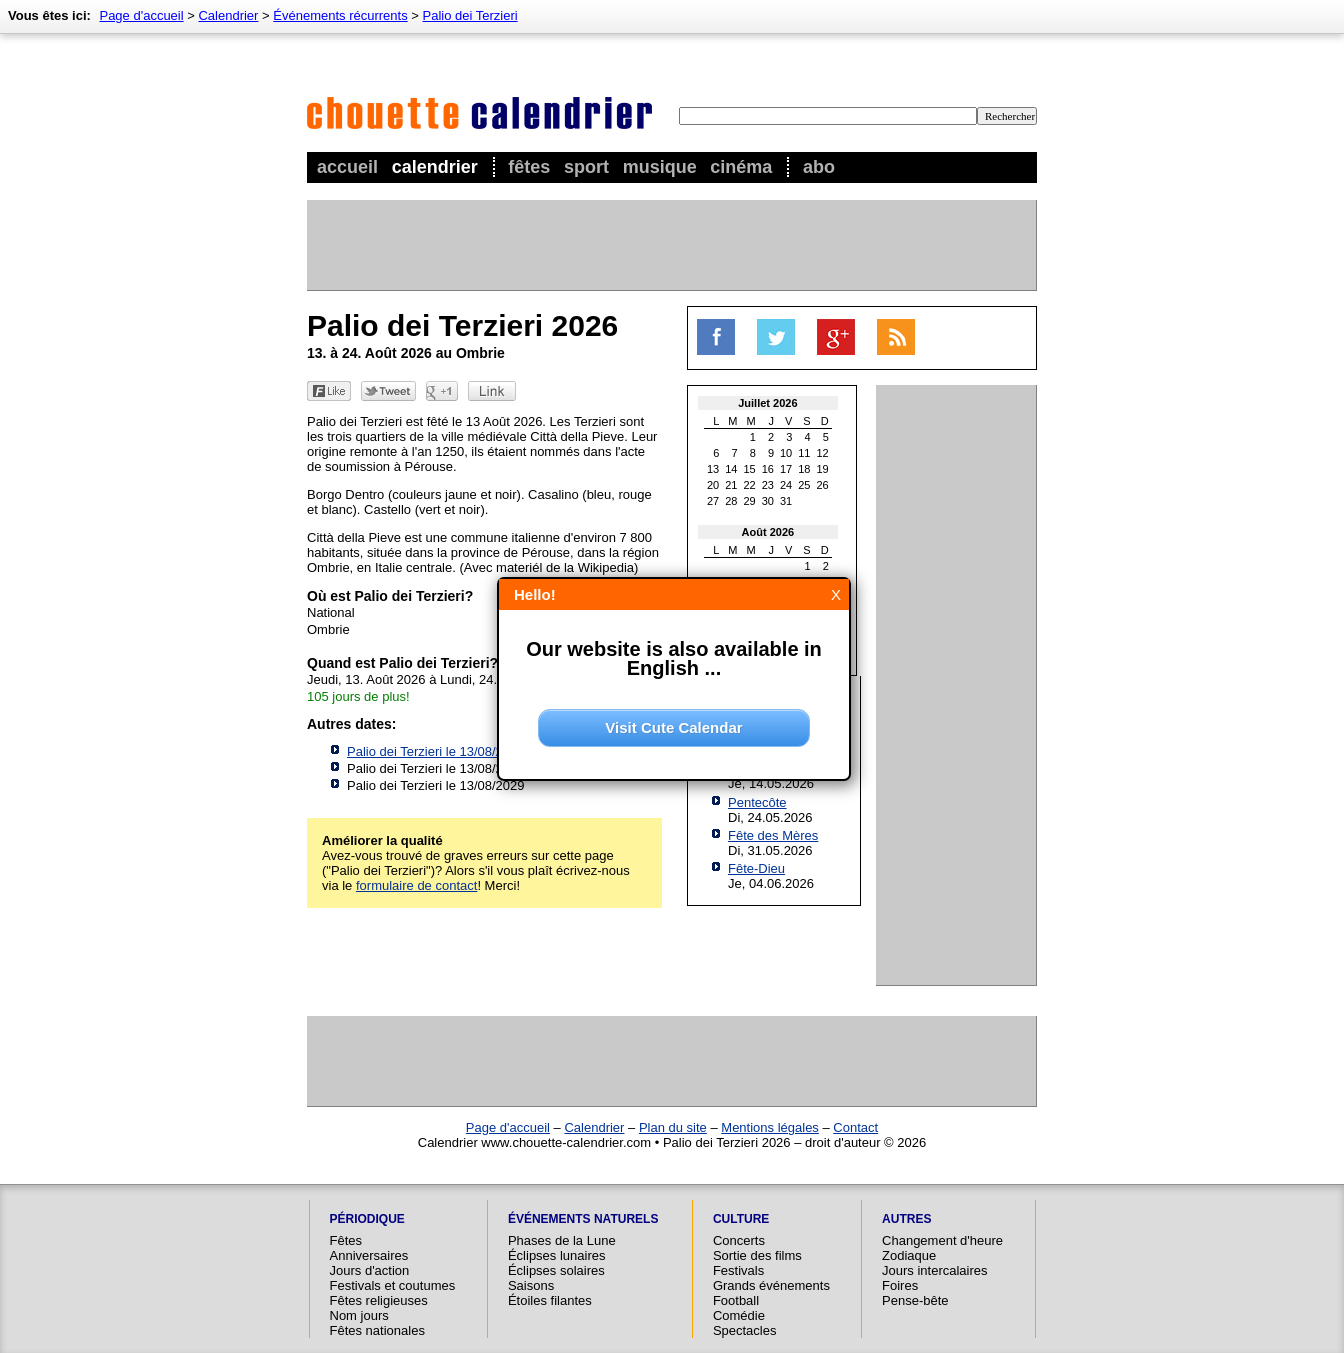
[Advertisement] (671, 245)
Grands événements (771, 1285)
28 (731, 501)
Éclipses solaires (556, 1270)
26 (823, 485)
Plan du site (673, 1127)
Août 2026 (768, 532)
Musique (660, 167)
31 (786, 501)
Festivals (738, 1270)
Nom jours (359, 1315)
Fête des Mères (773, 835)
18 (804, 469)
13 (713, 469)
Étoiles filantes (550, 1300)
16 (768, 469)
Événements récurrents (340, 15)
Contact (855, 1127)
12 (823, 453)
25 (804, 485)
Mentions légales (770, 1127)
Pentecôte (757, 802)
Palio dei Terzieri (470, 15)
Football (736, 1300)
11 (804, 453)
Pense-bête (915, 1300)
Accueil (347, 167)
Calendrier (435, 167)
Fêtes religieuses (379, 1300)
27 (713, 501)
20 (713, 485)
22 (750, 485)
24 (786, 485)
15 (750, 469)
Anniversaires (369, 1255)
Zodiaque (909, 1255)
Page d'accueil (141, 15)
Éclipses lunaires (557, 1255)
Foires (900, 1285)
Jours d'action (370, 1270)
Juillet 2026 (767, 403)
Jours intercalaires (935, 1270)
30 (768, 501)
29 (750, 501)
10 (786, 453)
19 (823, 469)
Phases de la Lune (562, 1240)
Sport (586, 167)
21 (731, 485)
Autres (906, 1219)
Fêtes (529, 167)
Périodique (367, 1219)
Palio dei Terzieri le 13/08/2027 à (464, 751)
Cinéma (741, 167)
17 (786, 469)
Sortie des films (757, 1255)
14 (731, 469)
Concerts (739, 1240)
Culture (741, 1219)
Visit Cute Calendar (673, 727)
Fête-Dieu (756, 868)
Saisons (531, 1285)
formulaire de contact (416, 885)
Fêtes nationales (377, 1330)
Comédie (739, 1315)
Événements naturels (583, 1219)
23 (768, 485)
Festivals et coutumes (393, 1285)
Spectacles (745, 1330)
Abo (819, 167)
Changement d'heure (942, 1240)
